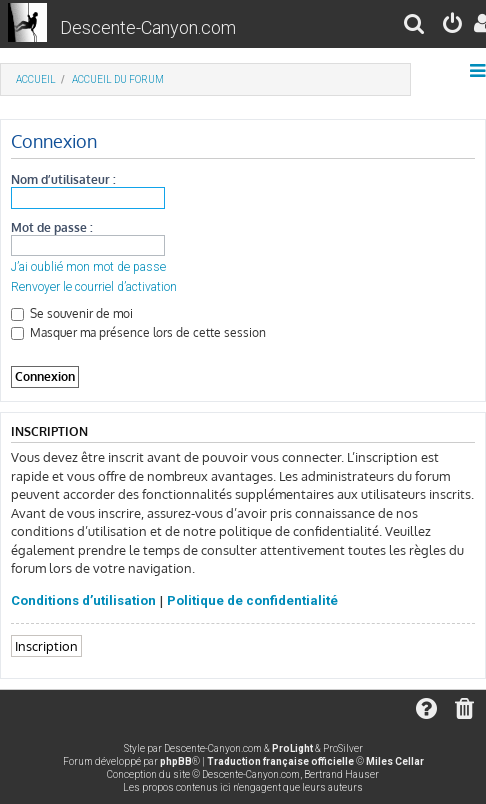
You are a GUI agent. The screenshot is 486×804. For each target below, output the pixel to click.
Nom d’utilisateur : (63, 179)
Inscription (46, 645)
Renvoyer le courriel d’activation (94, 287)
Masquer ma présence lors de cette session (138, 332)
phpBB (176, 761)
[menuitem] (415, 26)
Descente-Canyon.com (148, 27)
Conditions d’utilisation (83, 600)
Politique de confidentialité (252, 600)
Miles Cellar (395, 761)
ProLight (292, 748)
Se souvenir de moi (72, 313)
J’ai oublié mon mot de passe (88, 267)
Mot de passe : (52, 227)
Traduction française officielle (280, 761)
